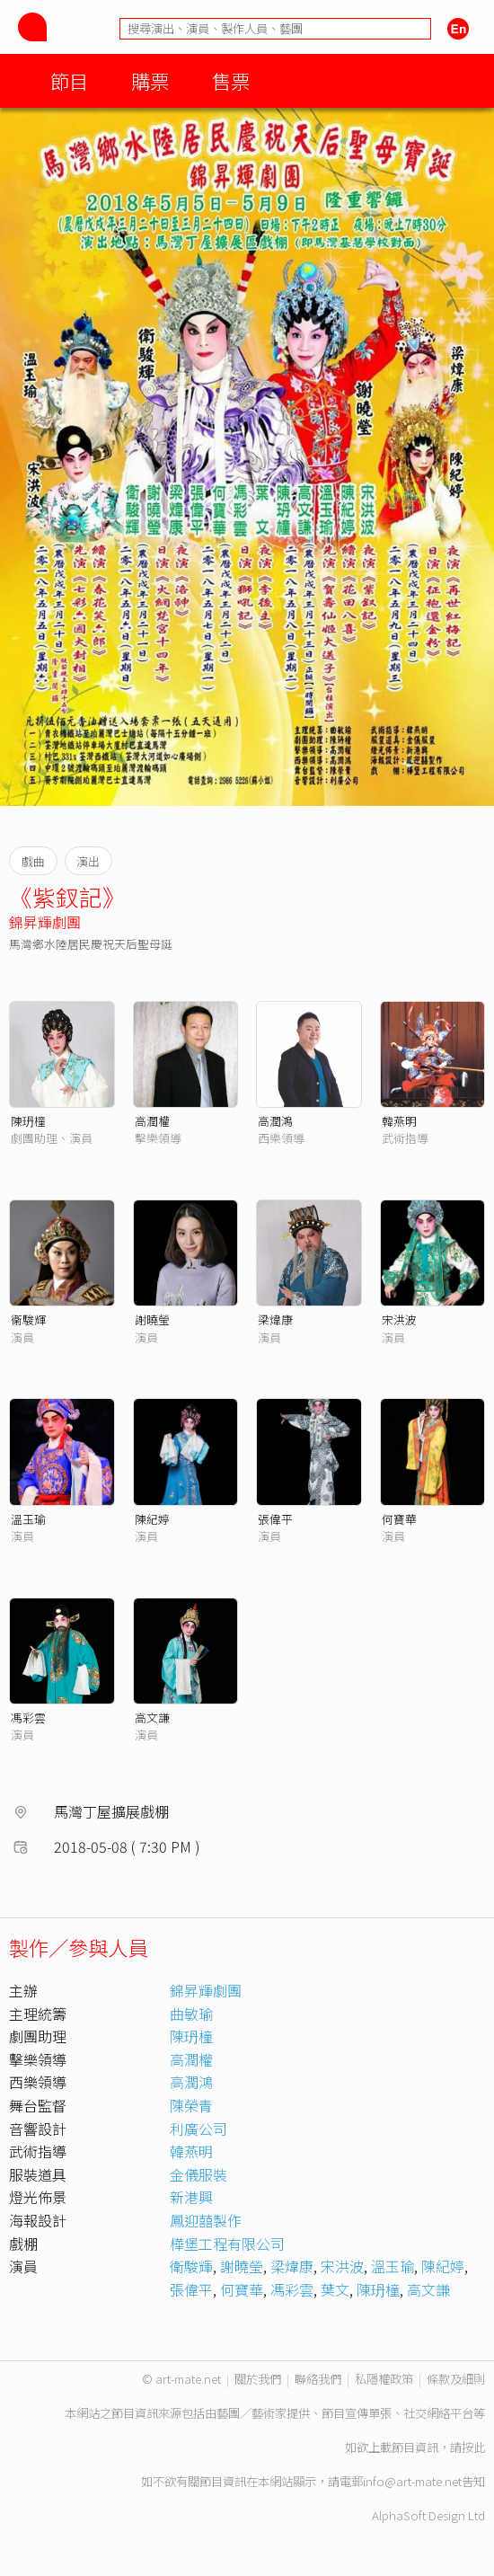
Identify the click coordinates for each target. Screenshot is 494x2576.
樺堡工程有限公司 (227, 2243)
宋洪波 (399, 1319)
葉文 (335, 2289)
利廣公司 (198, 2128)
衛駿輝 (191, 2266)
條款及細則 (456, 2378)
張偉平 (275, 1518)
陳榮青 (191, 2105)
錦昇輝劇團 (45, 922)
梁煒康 (275, 1319)
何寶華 (399, 1518)
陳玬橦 (28, 1120)
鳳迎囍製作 (206, 2220)
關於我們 (257, 2378)
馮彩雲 (28, 1717)
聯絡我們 (318, 2378)
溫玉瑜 (28, 1518)
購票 (150, 80)
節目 (69, 80)
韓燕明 (399, 1120)
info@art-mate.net (412, 2481)
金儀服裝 (198, 2174)
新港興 (191, 2197)
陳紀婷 (152, 1518)
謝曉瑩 (152, 1319)
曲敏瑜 (191, 2013)
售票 (231, 80)
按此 (473, 2447)
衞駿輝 (28, 1319)
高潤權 (152, 1120)
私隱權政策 (384, 2378)
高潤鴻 (275, 1120)
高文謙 (152, 1717)
